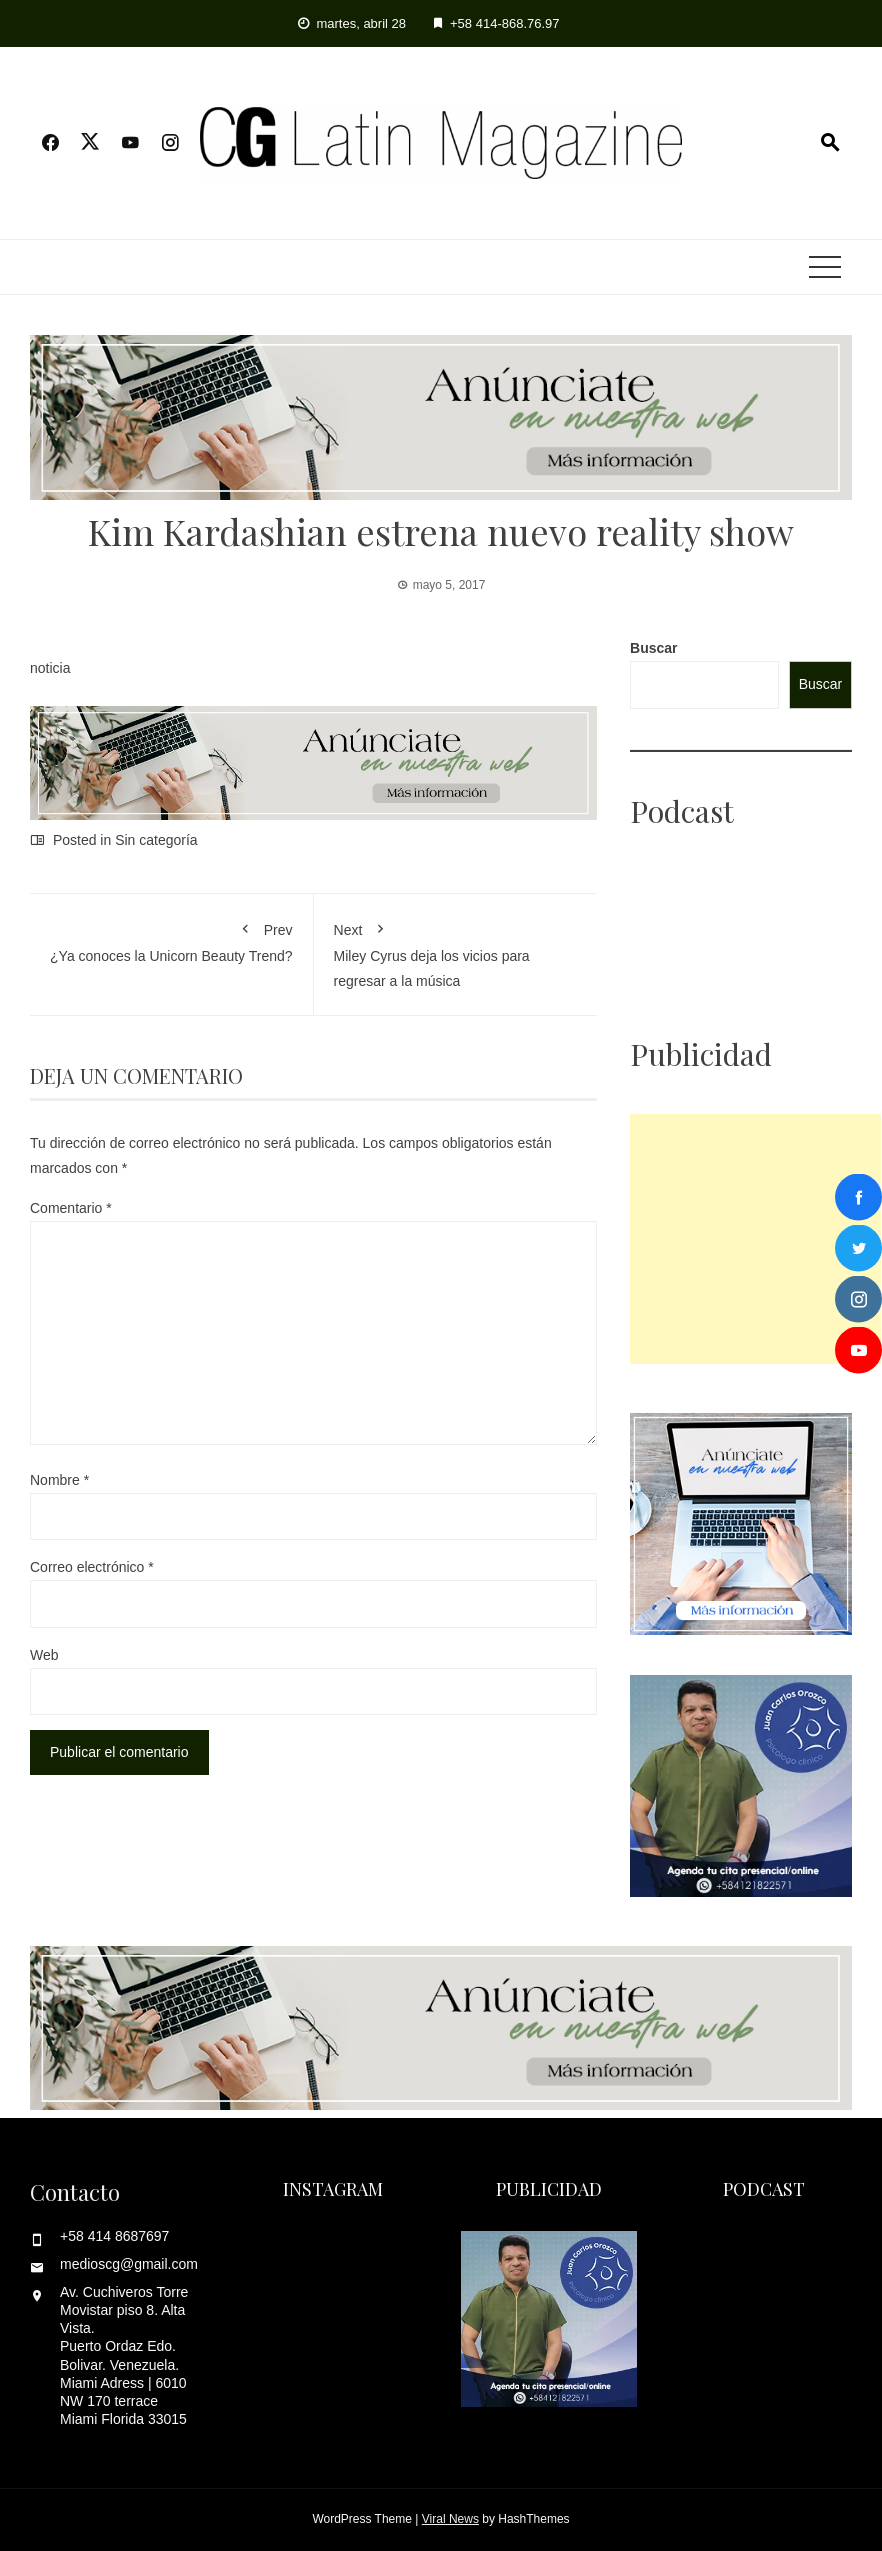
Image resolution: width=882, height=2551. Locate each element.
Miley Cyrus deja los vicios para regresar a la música (456, 951)
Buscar (653, 648)
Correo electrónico (92, 1567)
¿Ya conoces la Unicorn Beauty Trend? (171, 939)
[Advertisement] (755, 1239)
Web (44, 1655)
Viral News (450, 2519)
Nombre (59, 1480)
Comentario (71, 1208)
